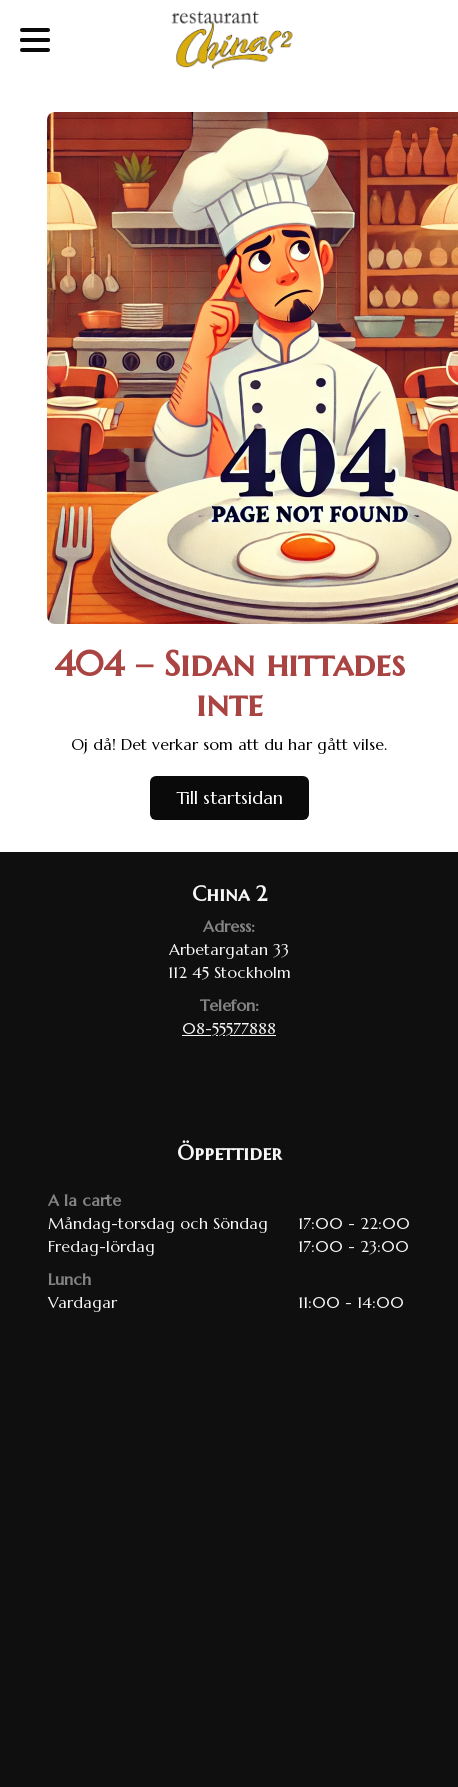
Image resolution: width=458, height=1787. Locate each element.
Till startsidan (229, 797)
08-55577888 (229, 1028)
